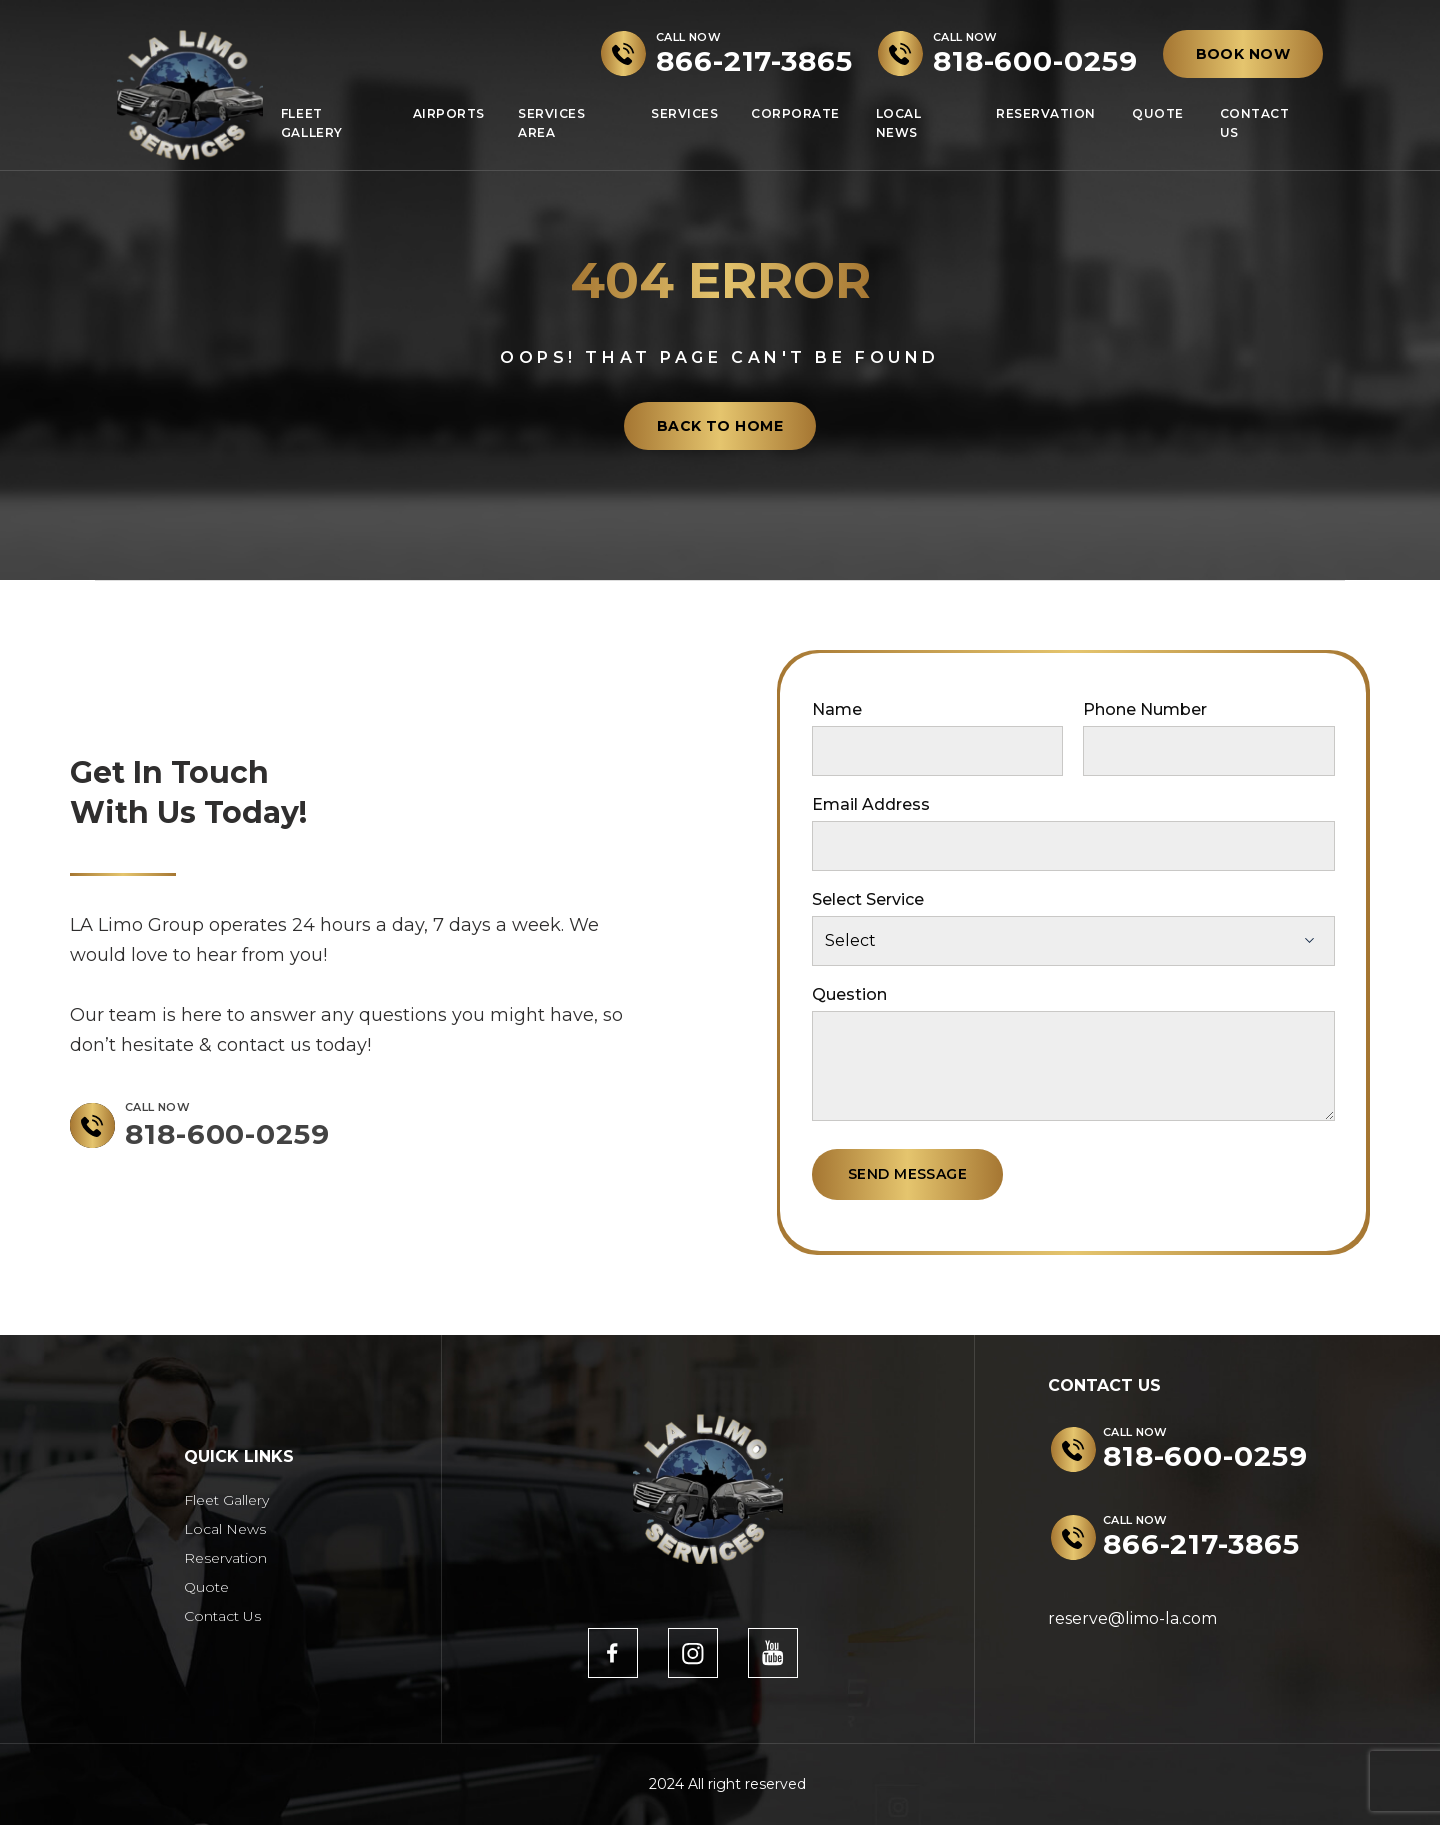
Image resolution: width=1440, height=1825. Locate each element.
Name (837, 709)
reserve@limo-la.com (1132, 1618)
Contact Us (1255, 123)
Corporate (795, 113)
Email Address (871, 804)
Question (849, 994)
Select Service (868, 899)
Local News (899, 123)
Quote (1158, 113)
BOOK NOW (1243, 54)
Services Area (551, 123)
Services (684, 113)
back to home (720, 426)
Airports (449, 113)
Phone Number (1145, 709)
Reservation (1046, 113)
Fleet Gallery (312, 123)
